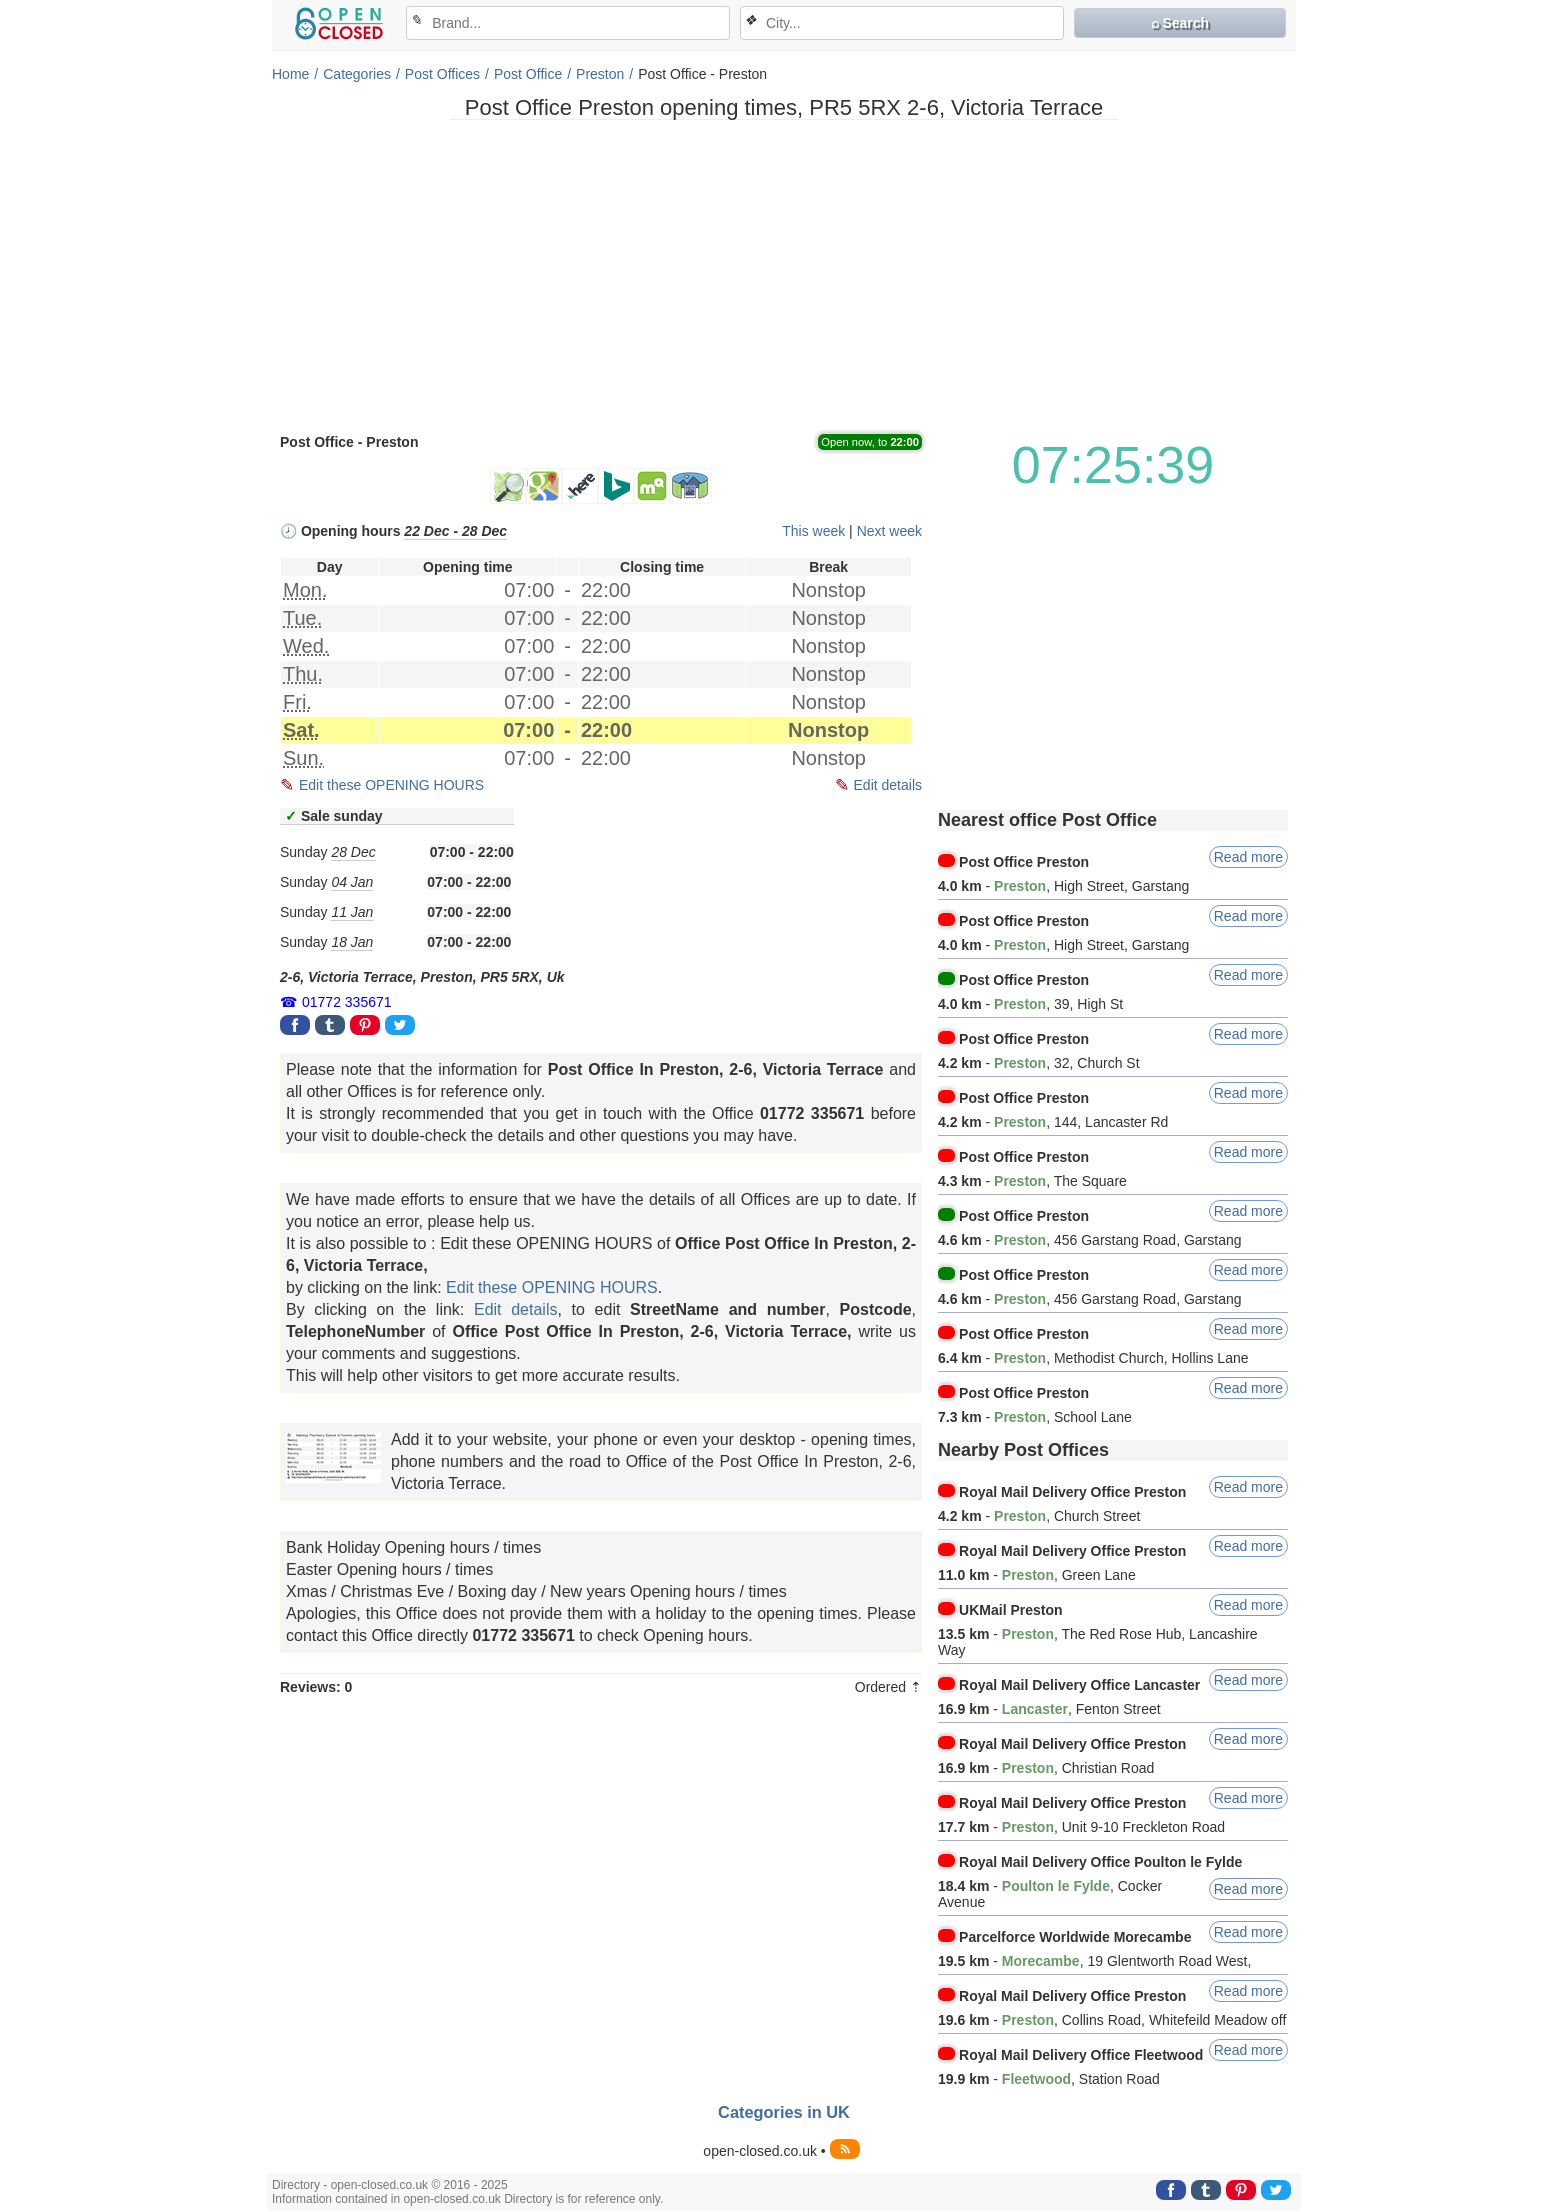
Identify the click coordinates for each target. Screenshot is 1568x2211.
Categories (357, 74)
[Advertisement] (784, 275)
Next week (889, 531)
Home (290, 74)
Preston (600, 74)
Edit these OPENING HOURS (391, 785)
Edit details (888, 785)
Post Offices (442, 74)
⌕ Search (1180, 23)
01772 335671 (347, 1002)
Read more (1248, 857)
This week (813, 531)
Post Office (528, 74)
